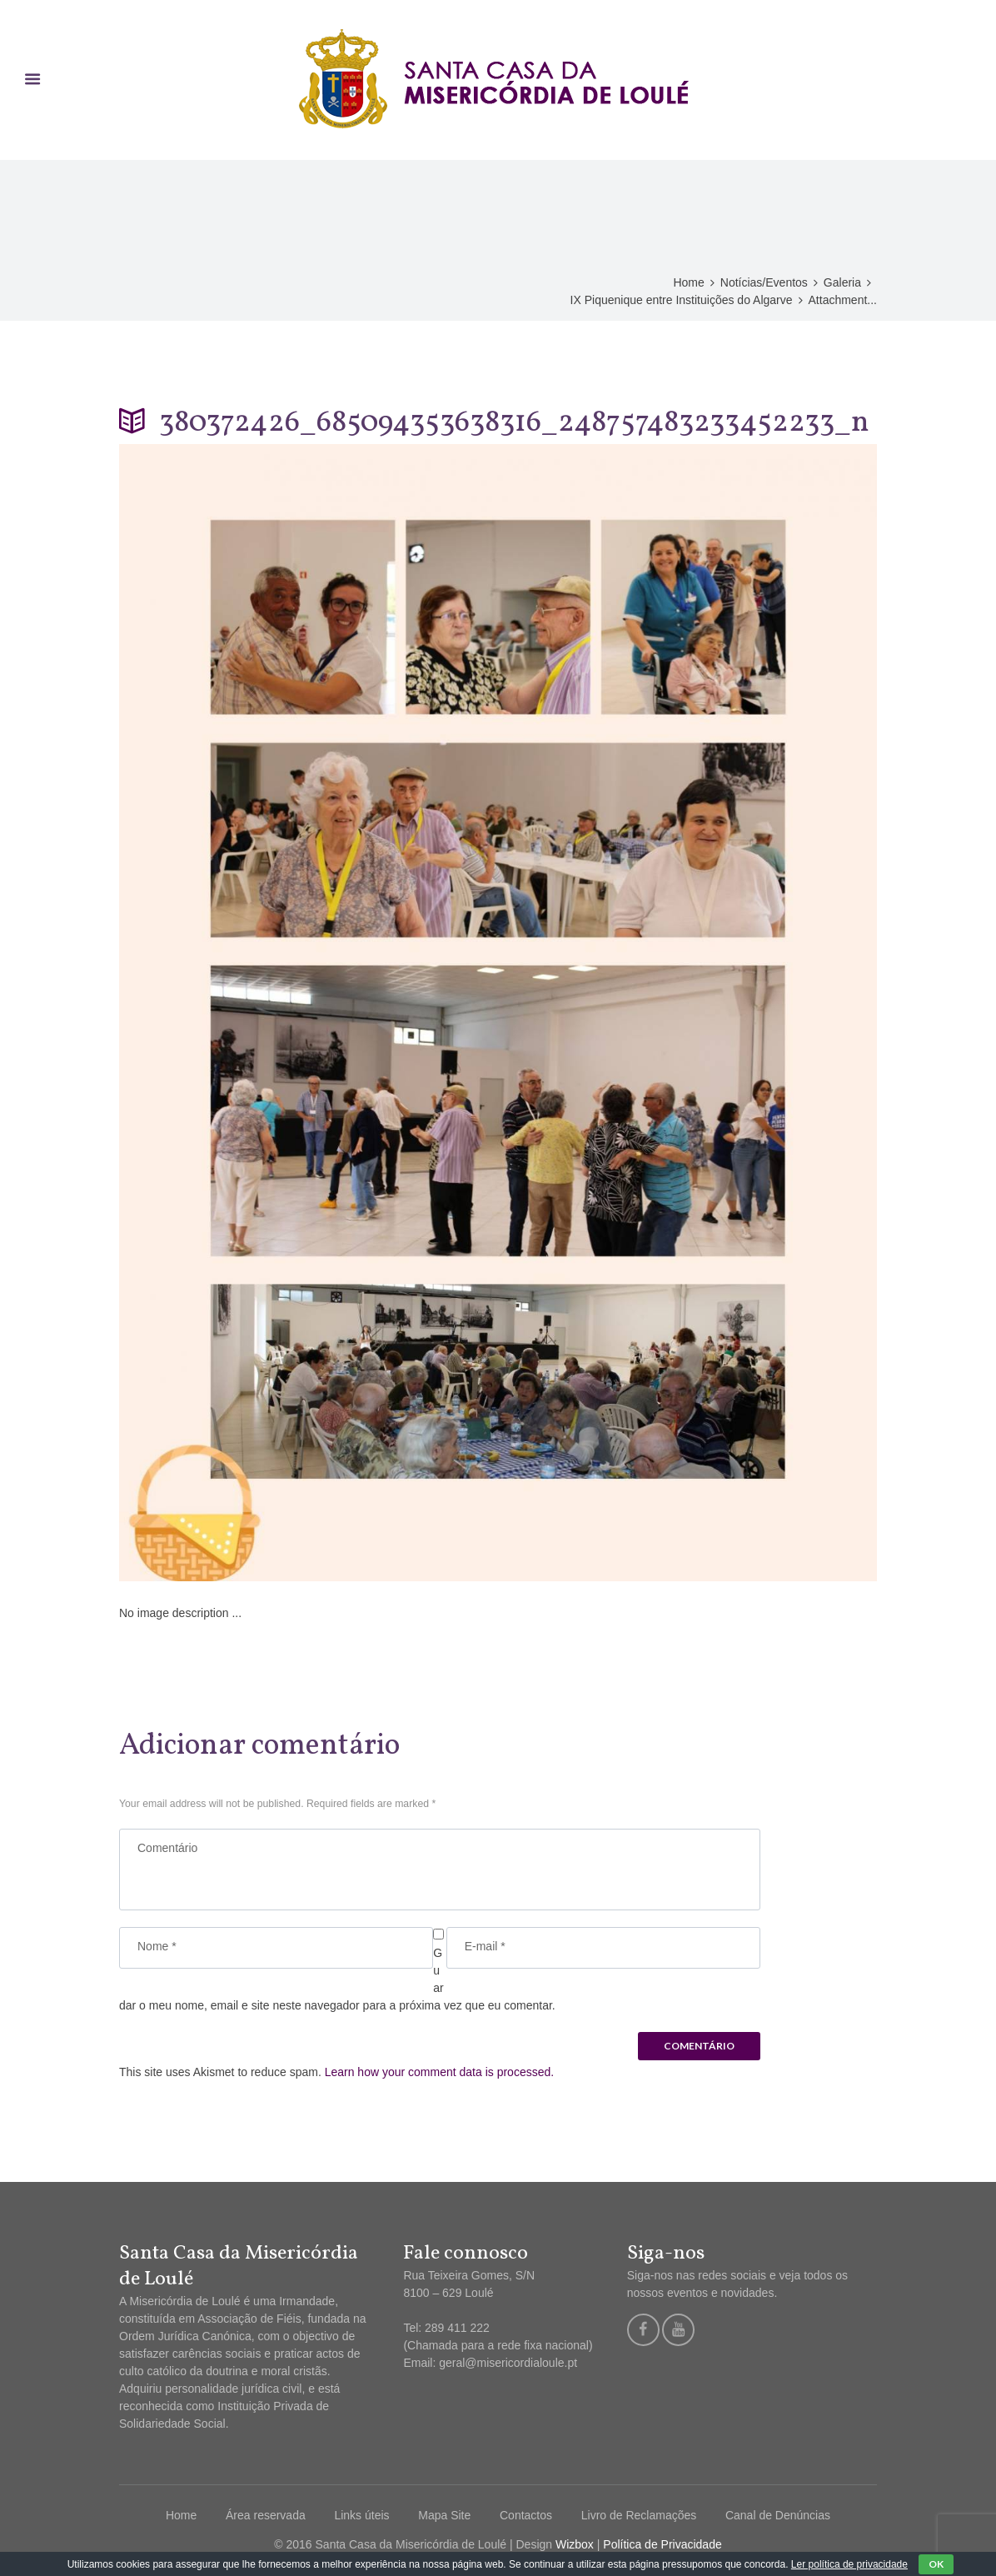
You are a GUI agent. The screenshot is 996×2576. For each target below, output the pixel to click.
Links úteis (361, 2515)
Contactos (526, 2515)
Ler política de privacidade (849, 2564)
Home (688, 282)
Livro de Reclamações (639, 2515)
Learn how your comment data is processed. (439, 2072)
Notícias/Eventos (764, 282)
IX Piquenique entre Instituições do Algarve (681, 300)
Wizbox (574, 2544)
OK (936, 2564)
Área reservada (266, 2515)
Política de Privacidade (662, 2544)
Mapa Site (444, 2515)
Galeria (842, 282)
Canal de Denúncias (777, 2515)
